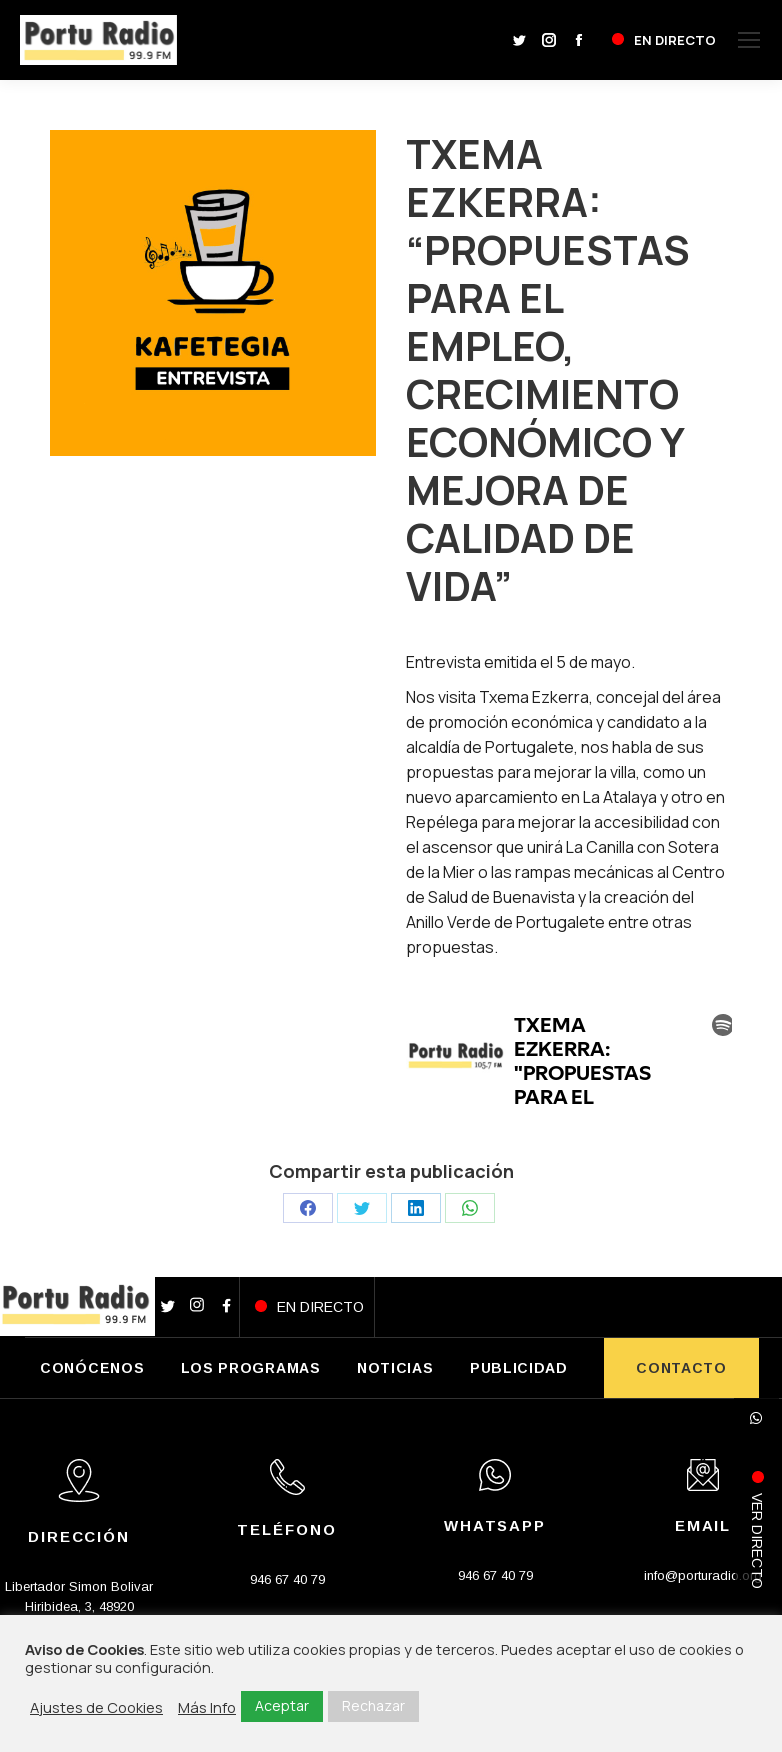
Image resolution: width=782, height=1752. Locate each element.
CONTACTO (681, 1368)
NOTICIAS (395, 1368)
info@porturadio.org (703, 1575)
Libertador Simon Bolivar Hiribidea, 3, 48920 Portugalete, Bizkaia (79, 1606)
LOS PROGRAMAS (251, 1368)
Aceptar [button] (282, 1705)
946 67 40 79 (287, 1579)
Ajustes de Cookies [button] (96, 1707)
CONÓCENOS (92, 1368)
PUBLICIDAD (519, 1368)
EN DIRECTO (320, 1307)
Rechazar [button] (373, 1705)
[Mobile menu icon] (749, 40)
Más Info (207, 1707)
